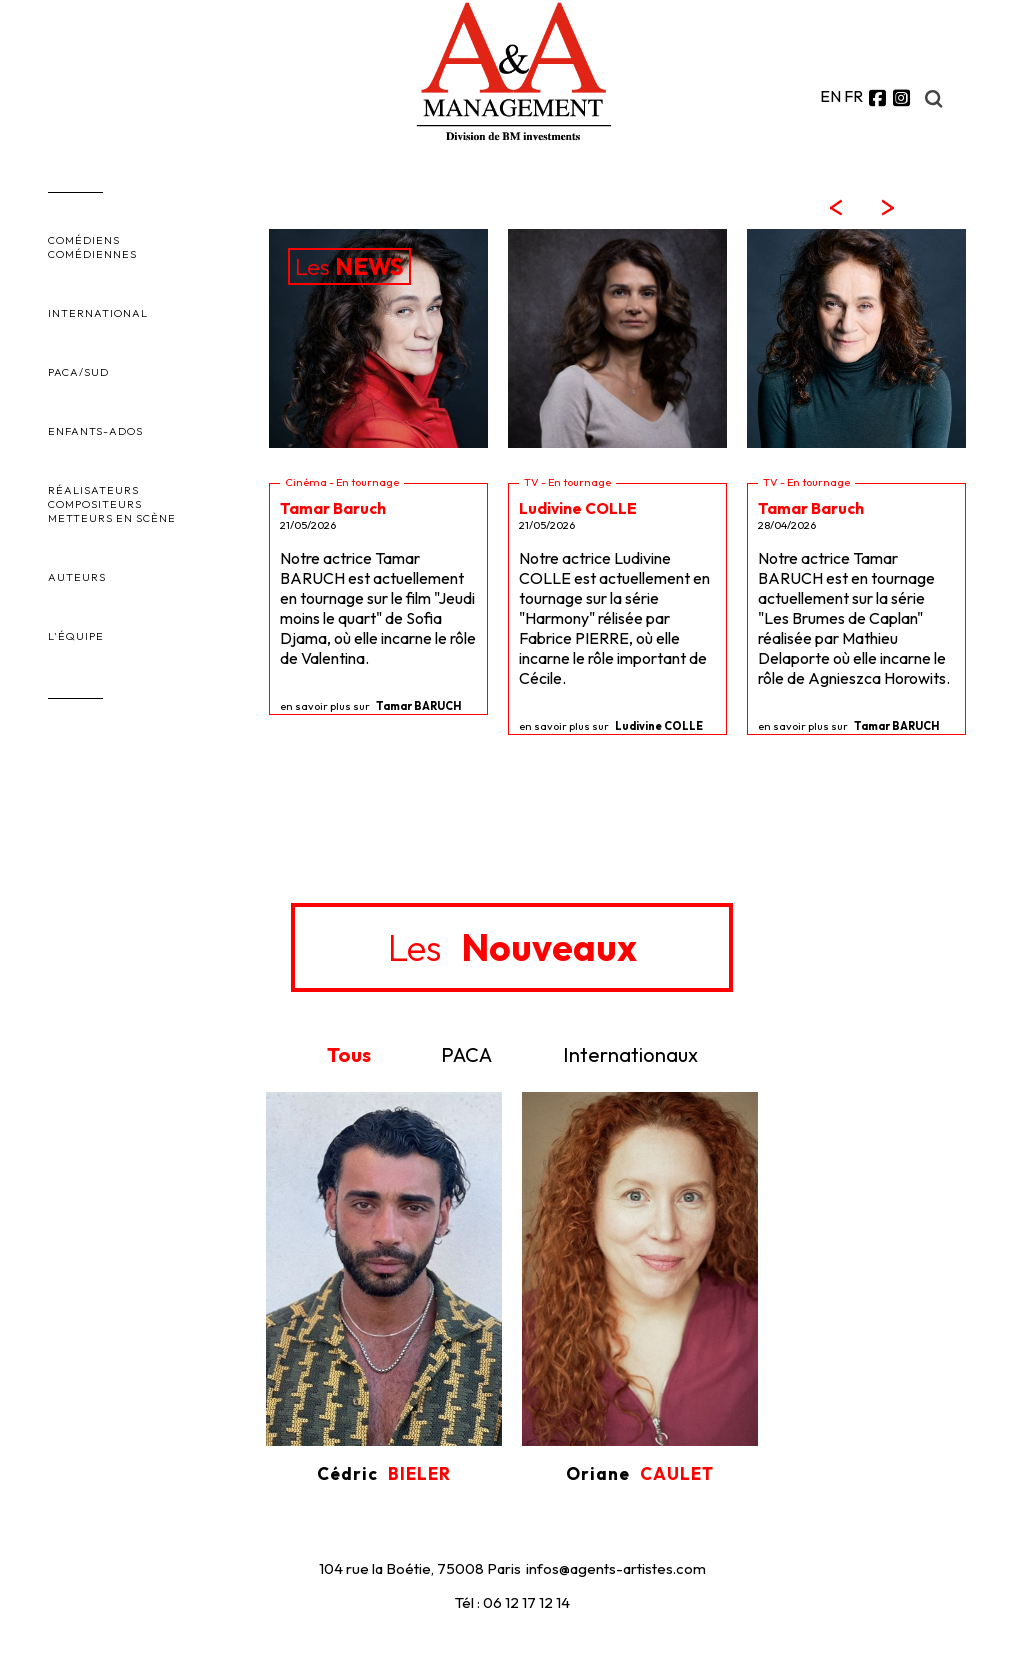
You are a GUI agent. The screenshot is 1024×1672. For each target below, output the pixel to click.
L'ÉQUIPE (76, 636)
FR (853, 96)
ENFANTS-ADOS (95, 431)
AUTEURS (77, 577)
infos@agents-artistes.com (616, 1568)
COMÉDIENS (84, 240)
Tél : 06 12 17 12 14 (512, 1602)
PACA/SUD (78, 372)
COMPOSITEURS (95, 504)
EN (830, 96)
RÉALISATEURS (93, 490)
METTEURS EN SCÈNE (112, 518)
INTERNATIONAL (98, 313)
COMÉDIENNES (92, 254)
